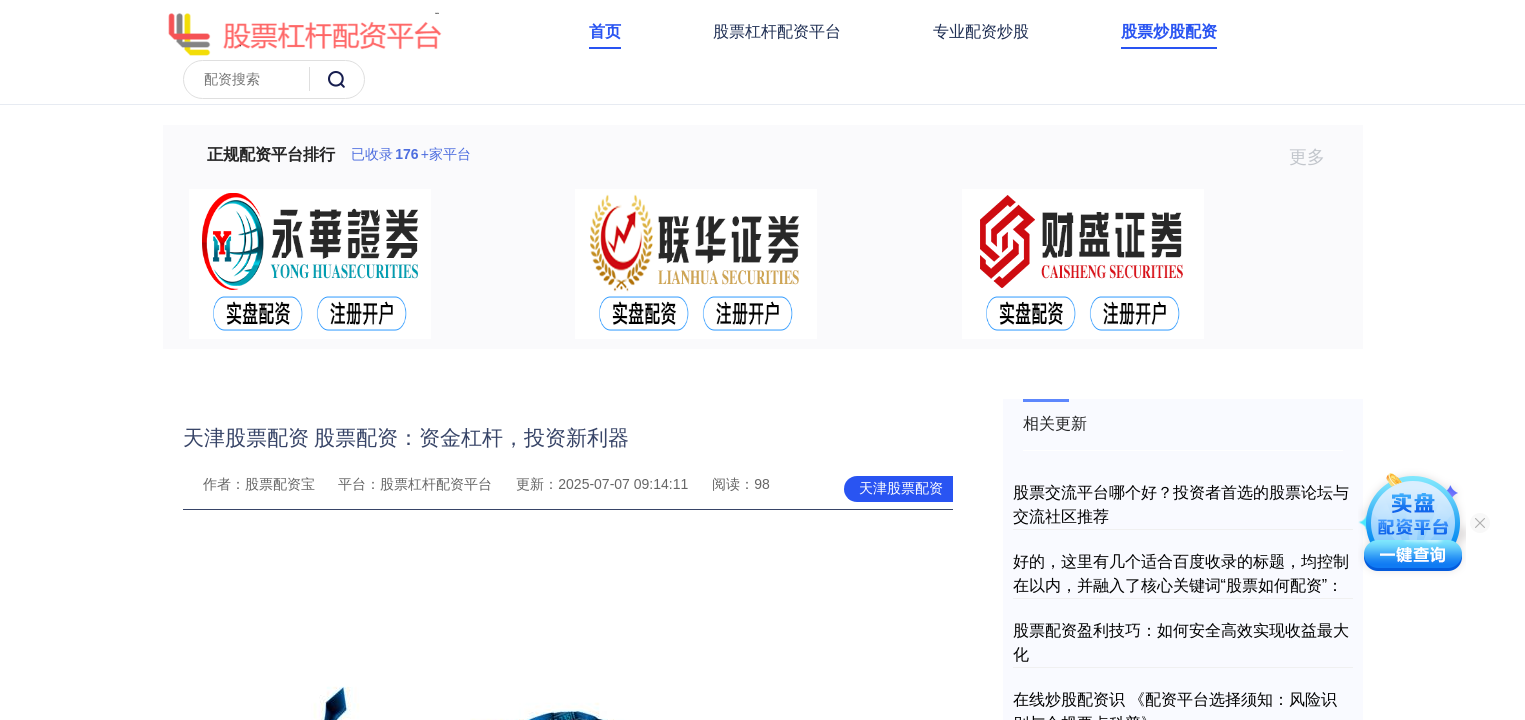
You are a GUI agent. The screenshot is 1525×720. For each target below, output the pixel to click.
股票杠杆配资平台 (777, 31)
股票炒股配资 (1169, 31)
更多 (1315, 157)
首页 (605, 31)
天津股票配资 (901, 488)
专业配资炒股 (981, 31)
